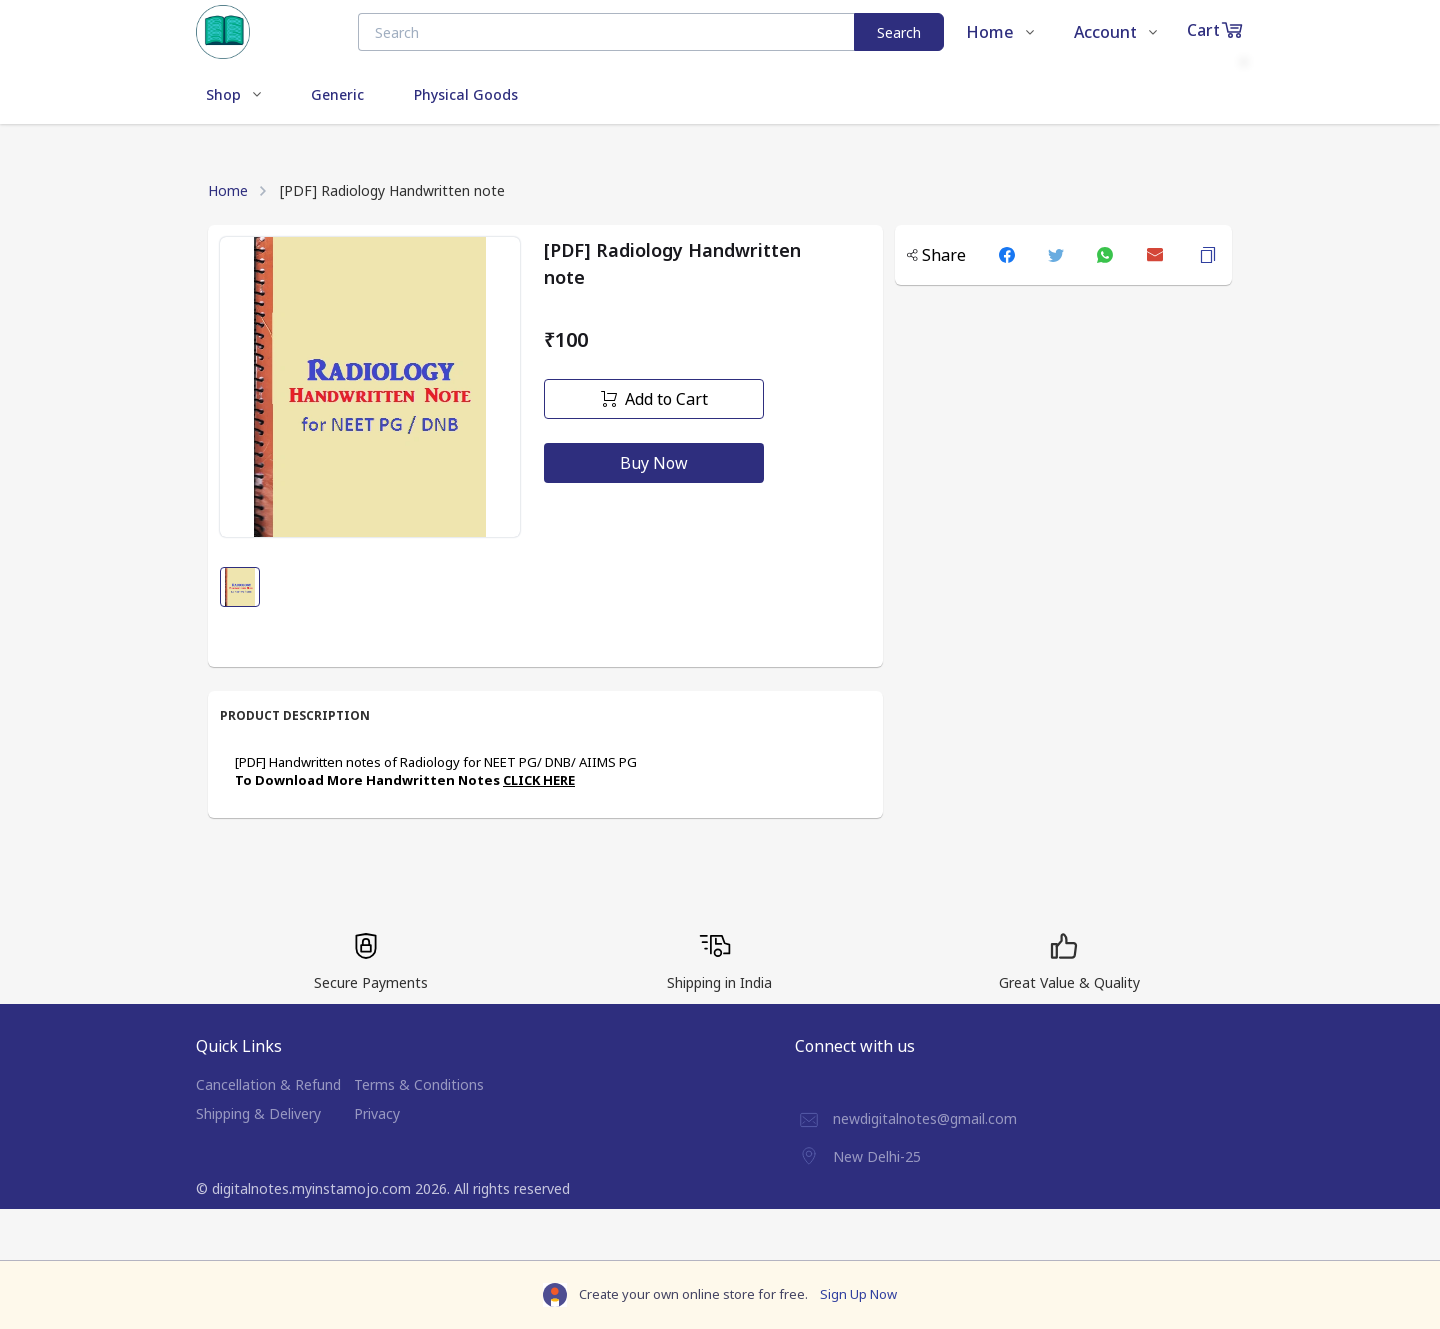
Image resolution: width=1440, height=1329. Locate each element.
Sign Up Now (858, 1294)
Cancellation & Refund (268, 1084)
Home (228, 190)
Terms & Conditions (419, 1084)
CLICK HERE (539, 780)
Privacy (377, 1113)
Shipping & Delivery (258, 1113)
